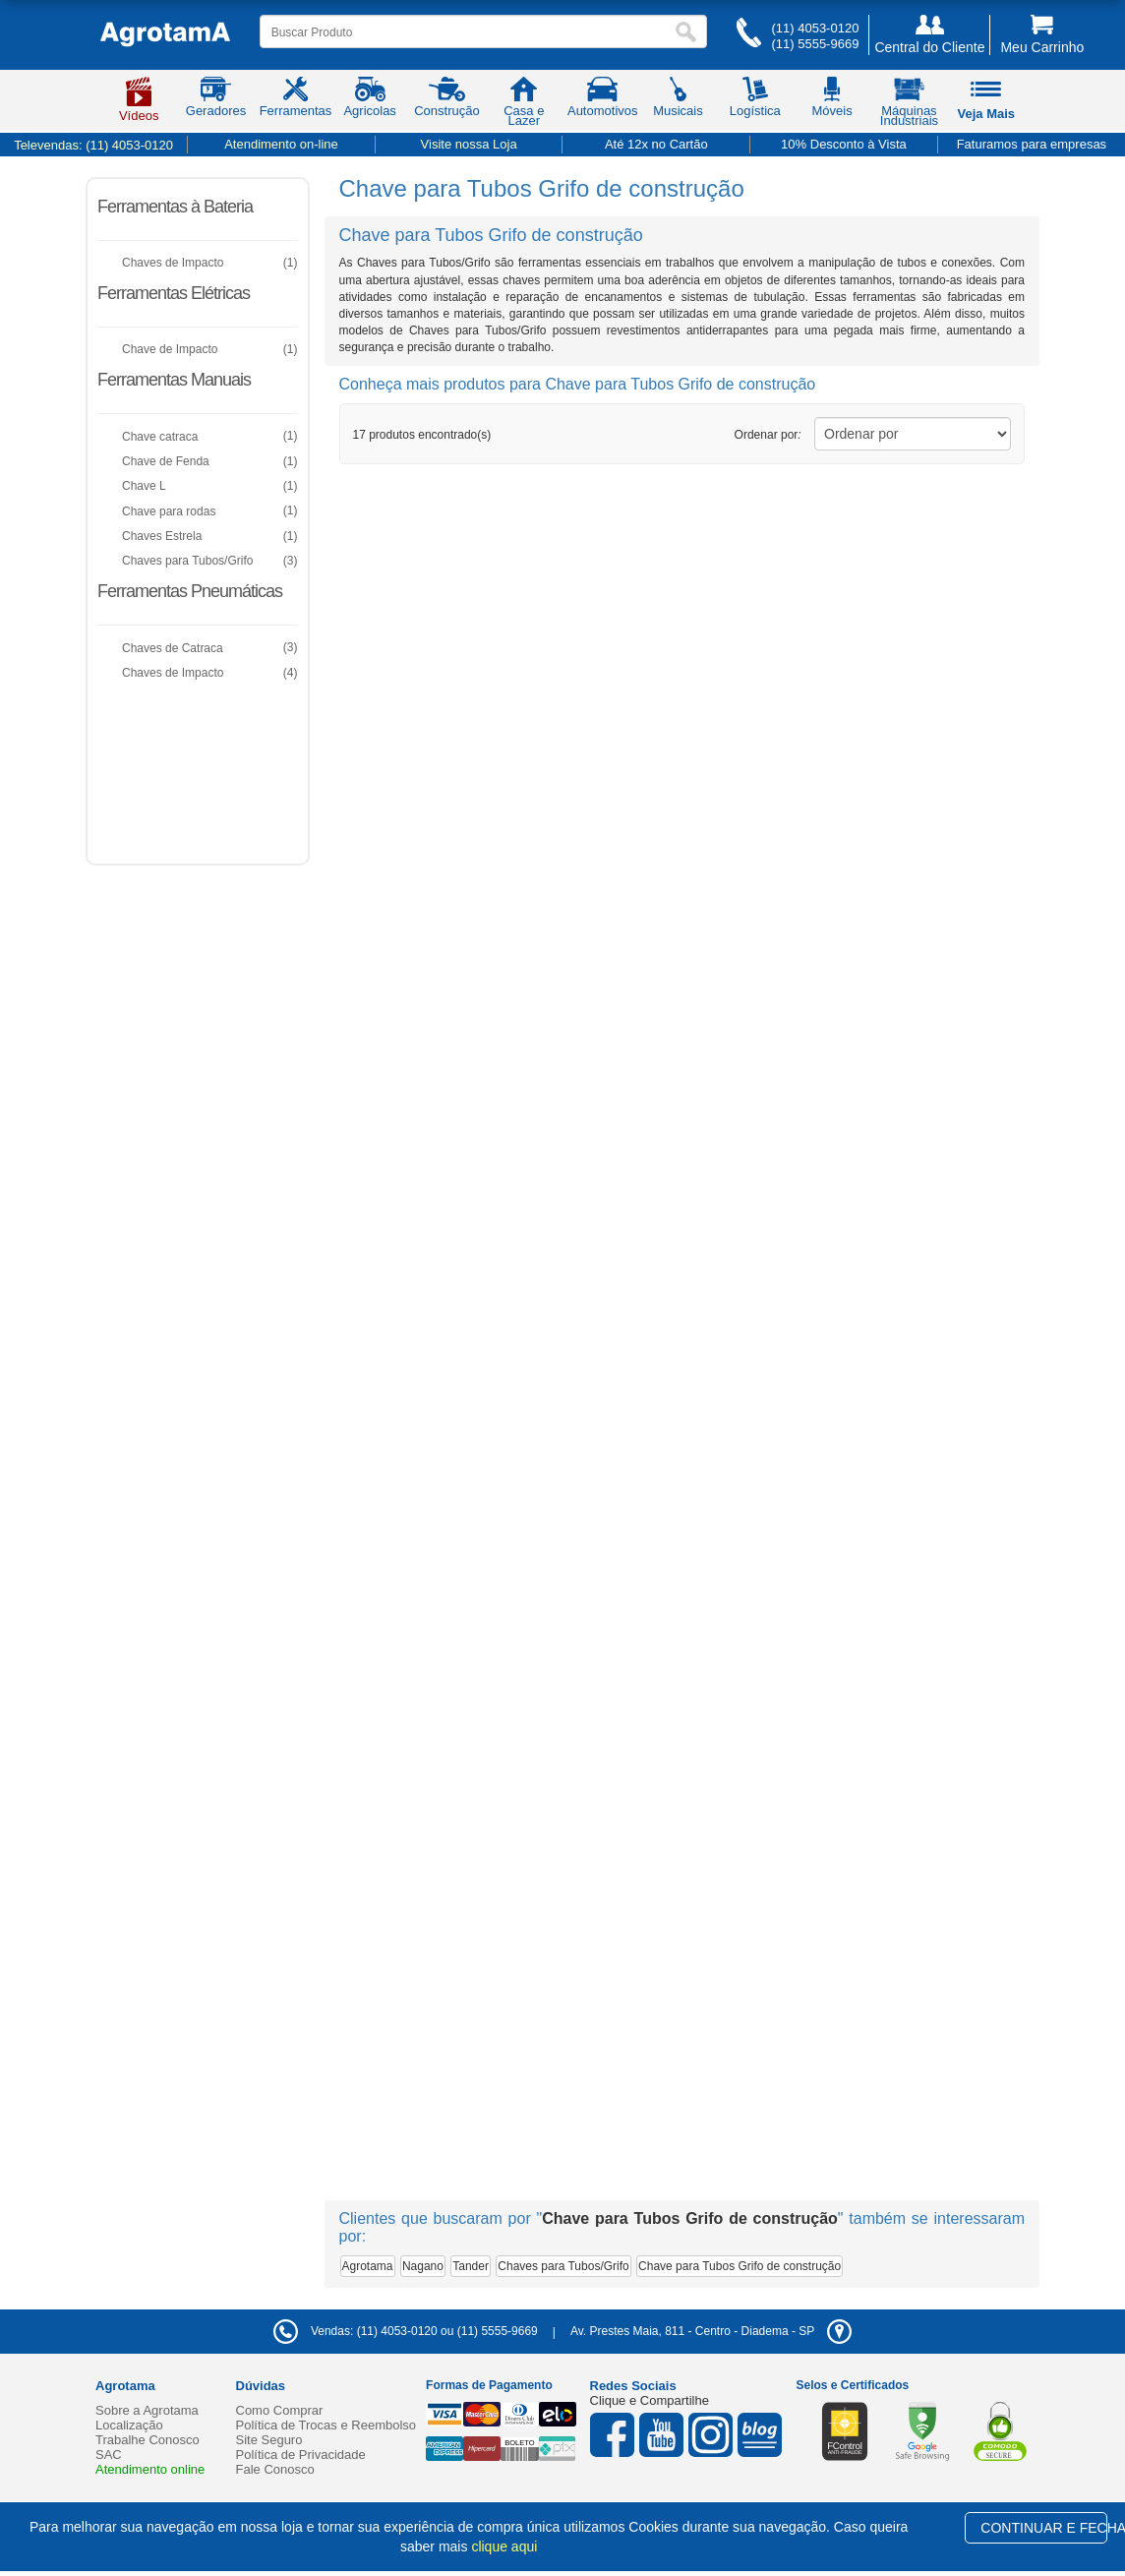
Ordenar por (768, 435)
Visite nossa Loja (469, 144)
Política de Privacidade (301, 2454)
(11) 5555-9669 (815, 43)
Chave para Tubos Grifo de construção (739, 2266)
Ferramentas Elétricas (173, 293)
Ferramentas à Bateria (175, 206)
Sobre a (147, 2410)
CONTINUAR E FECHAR (1043, 2528)
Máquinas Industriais (909, 105)
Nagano (423, 2266)
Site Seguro (269, 2439)
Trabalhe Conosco (147, 2439)
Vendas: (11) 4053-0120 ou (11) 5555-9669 (405, 2331)
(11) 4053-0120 (815, 28)
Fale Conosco (275, 2469)
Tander (470, 2266)
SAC (108, 2454)
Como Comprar (280, 2410)
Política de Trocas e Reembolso (326, 2425)
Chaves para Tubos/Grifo (563, 2266)
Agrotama (367, 2266)
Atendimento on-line (281, 144)
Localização (129, 2425)
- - (711, 2331)
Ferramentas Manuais (174, 379)
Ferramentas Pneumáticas (189, 591)
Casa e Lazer (523, 105)
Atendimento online (150, 2469)
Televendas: (93, 145)
